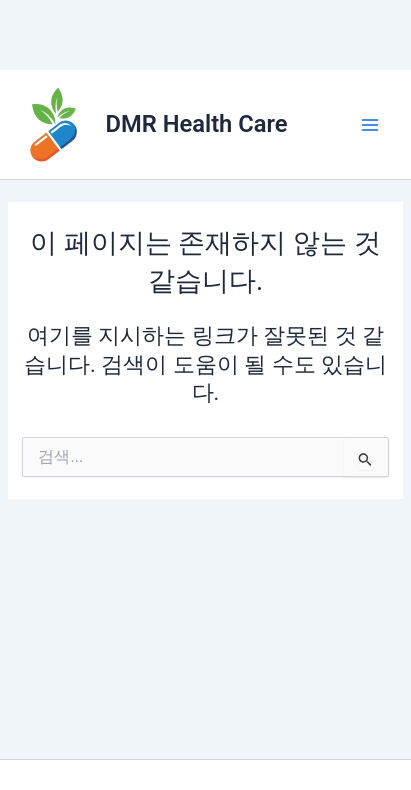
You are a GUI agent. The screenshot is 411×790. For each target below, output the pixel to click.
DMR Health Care (197, 124)
